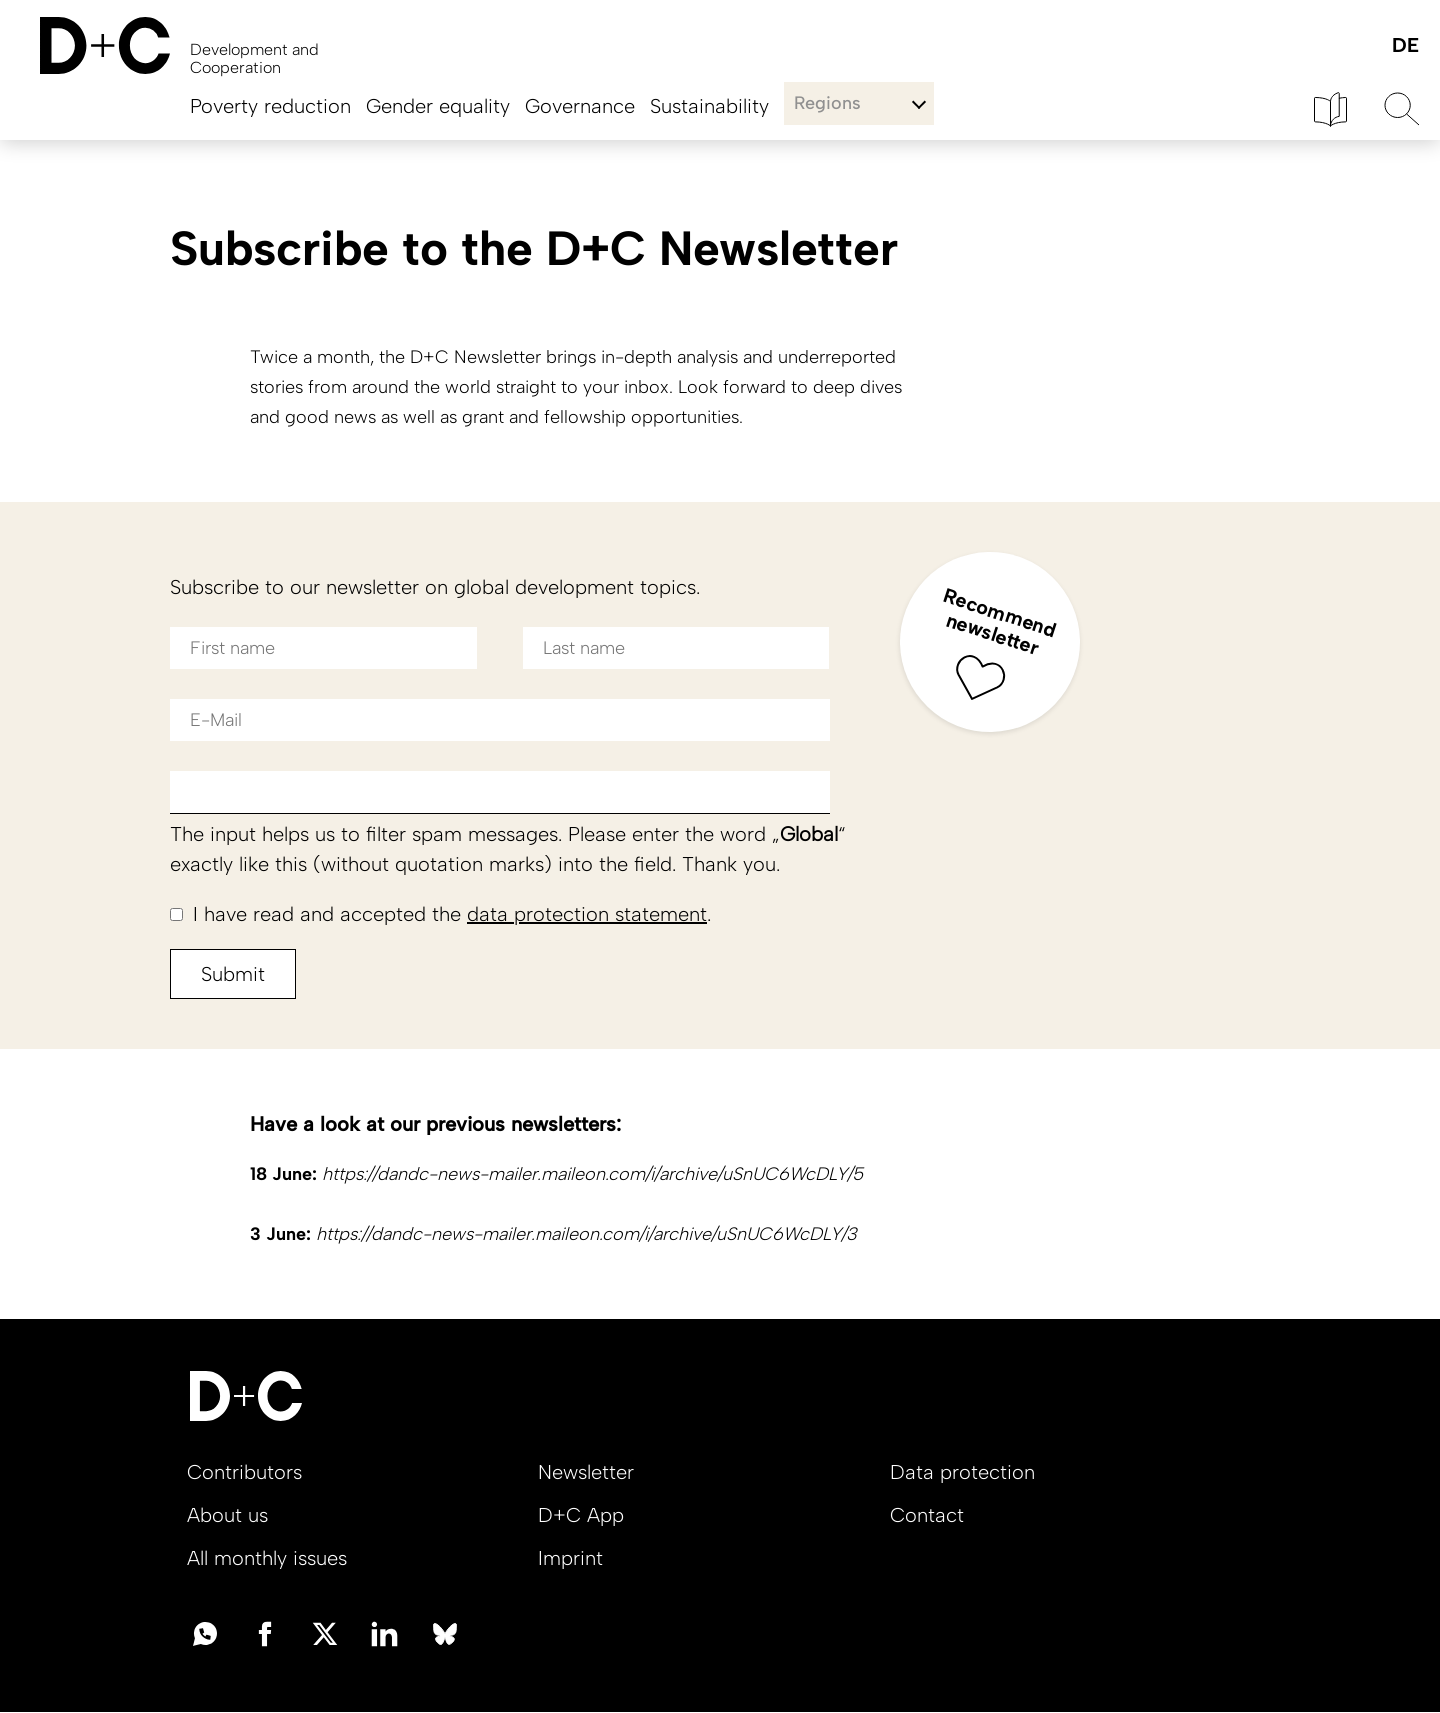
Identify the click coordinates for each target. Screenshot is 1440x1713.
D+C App (581, 1515)
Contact (927, 1515)
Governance (580, 106)
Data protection (962, 1472)
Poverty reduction (270, 106)
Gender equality (438, 106)
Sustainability (709, 106)
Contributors (244, 1472)
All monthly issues (267, 1558)
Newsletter (586, 1472)
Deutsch (1404, 46)
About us (227, 1515)
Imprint (570, 1558)
